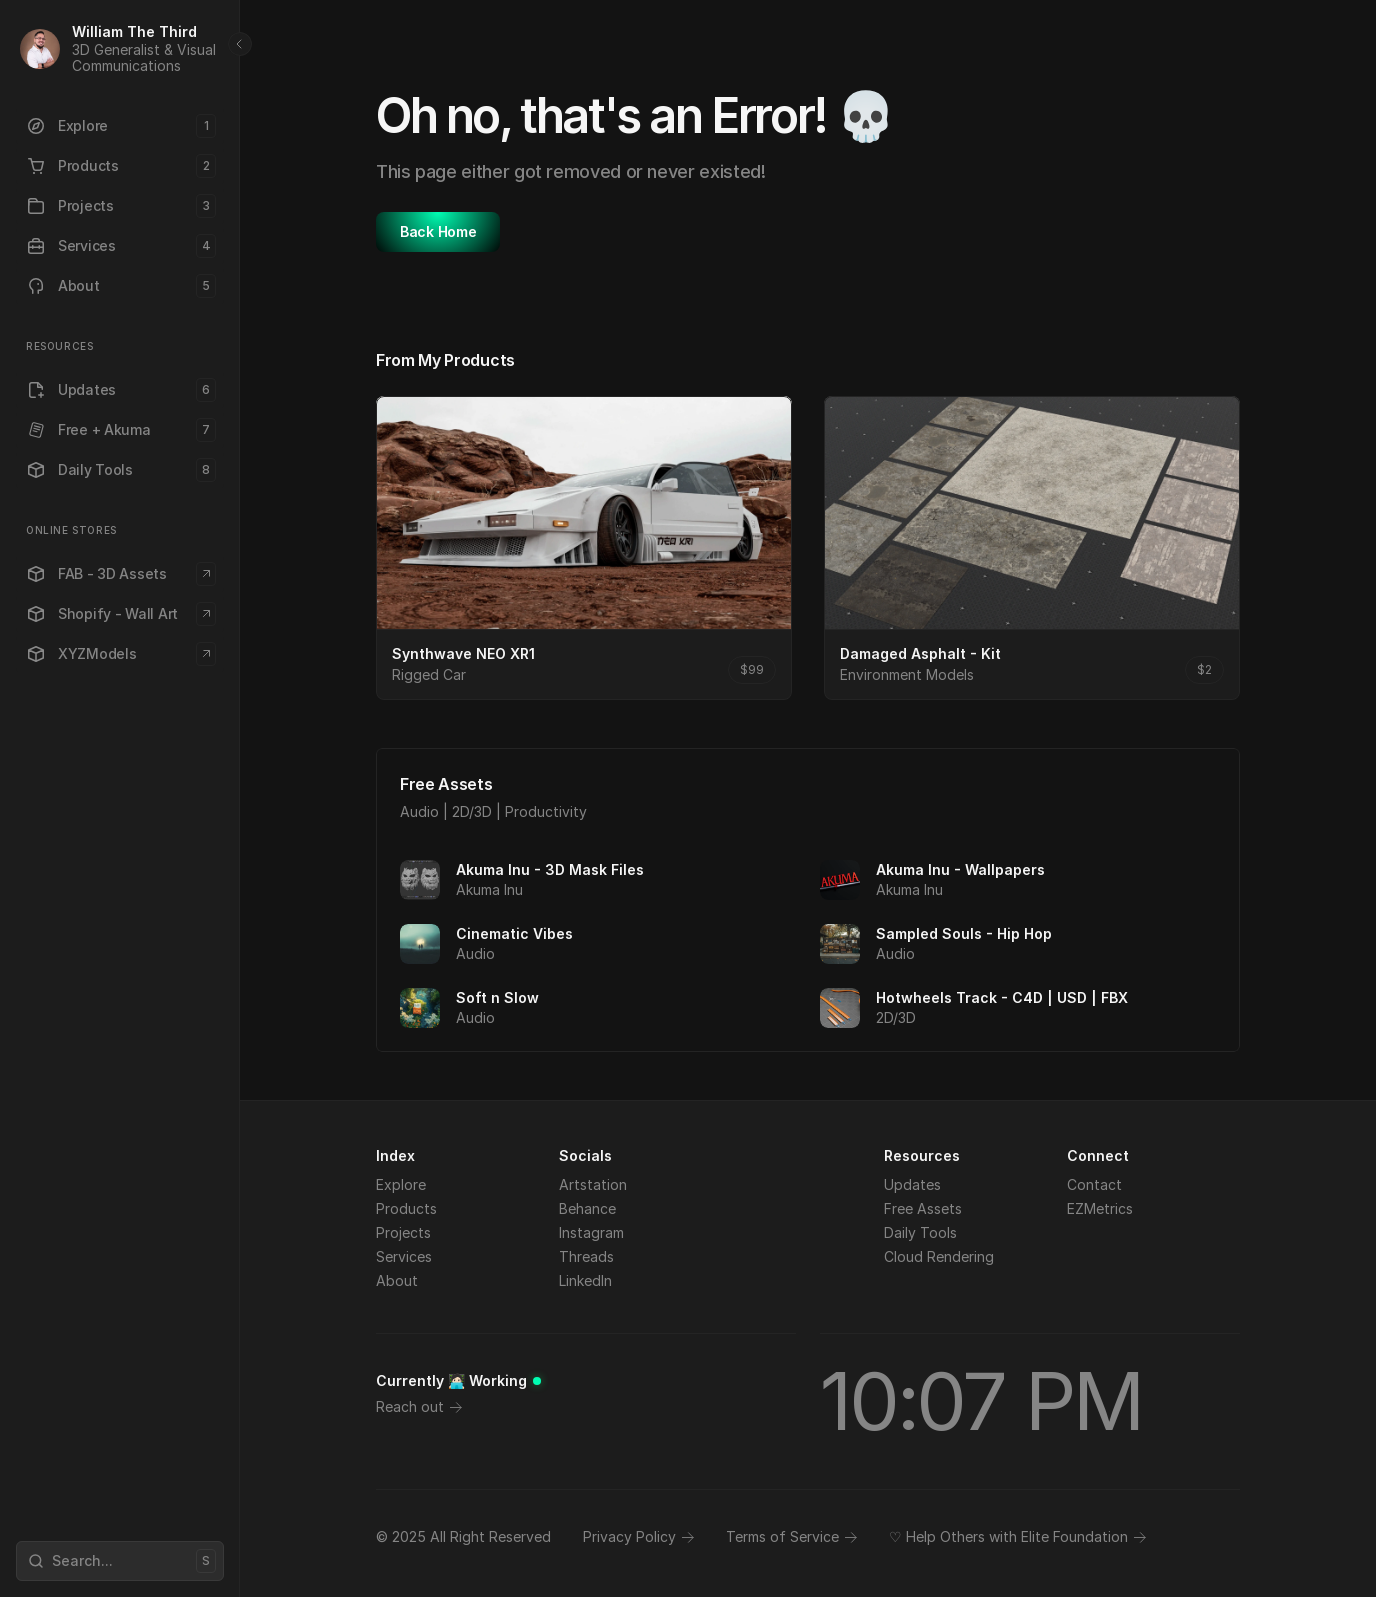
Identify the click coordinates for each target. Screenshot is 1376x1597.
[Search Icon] (120, 1561)
